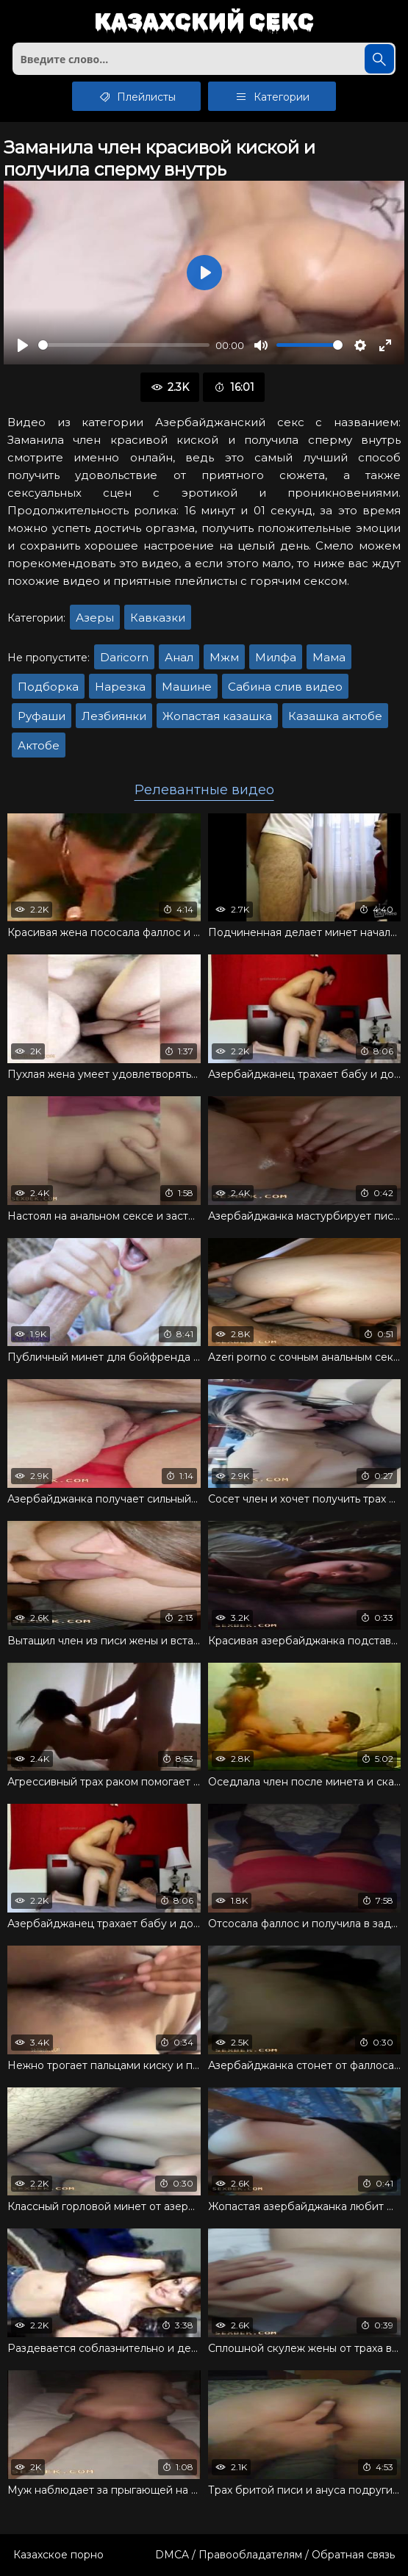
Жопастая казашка (217, 716)
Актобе (39, 745)
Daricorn (124, 657)
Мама (329, 657)
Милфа (275, 657)
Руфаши (41, 716)
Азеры (95, 618)
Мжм (224, 657)
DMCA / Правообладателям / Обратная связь (275, 2554)
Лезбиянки (114, 716)
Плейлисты (136, 96)
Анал (179, 657)
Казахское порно (58, 2554)
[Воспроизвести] (23, 345)
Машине (187, 687)
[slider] (124, 345)
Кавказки (157, 618)
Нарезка (120, 687)
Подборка (48, 687)
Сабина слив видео (285, 687)
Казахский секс (204, 22)
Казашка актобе (335, 716)
